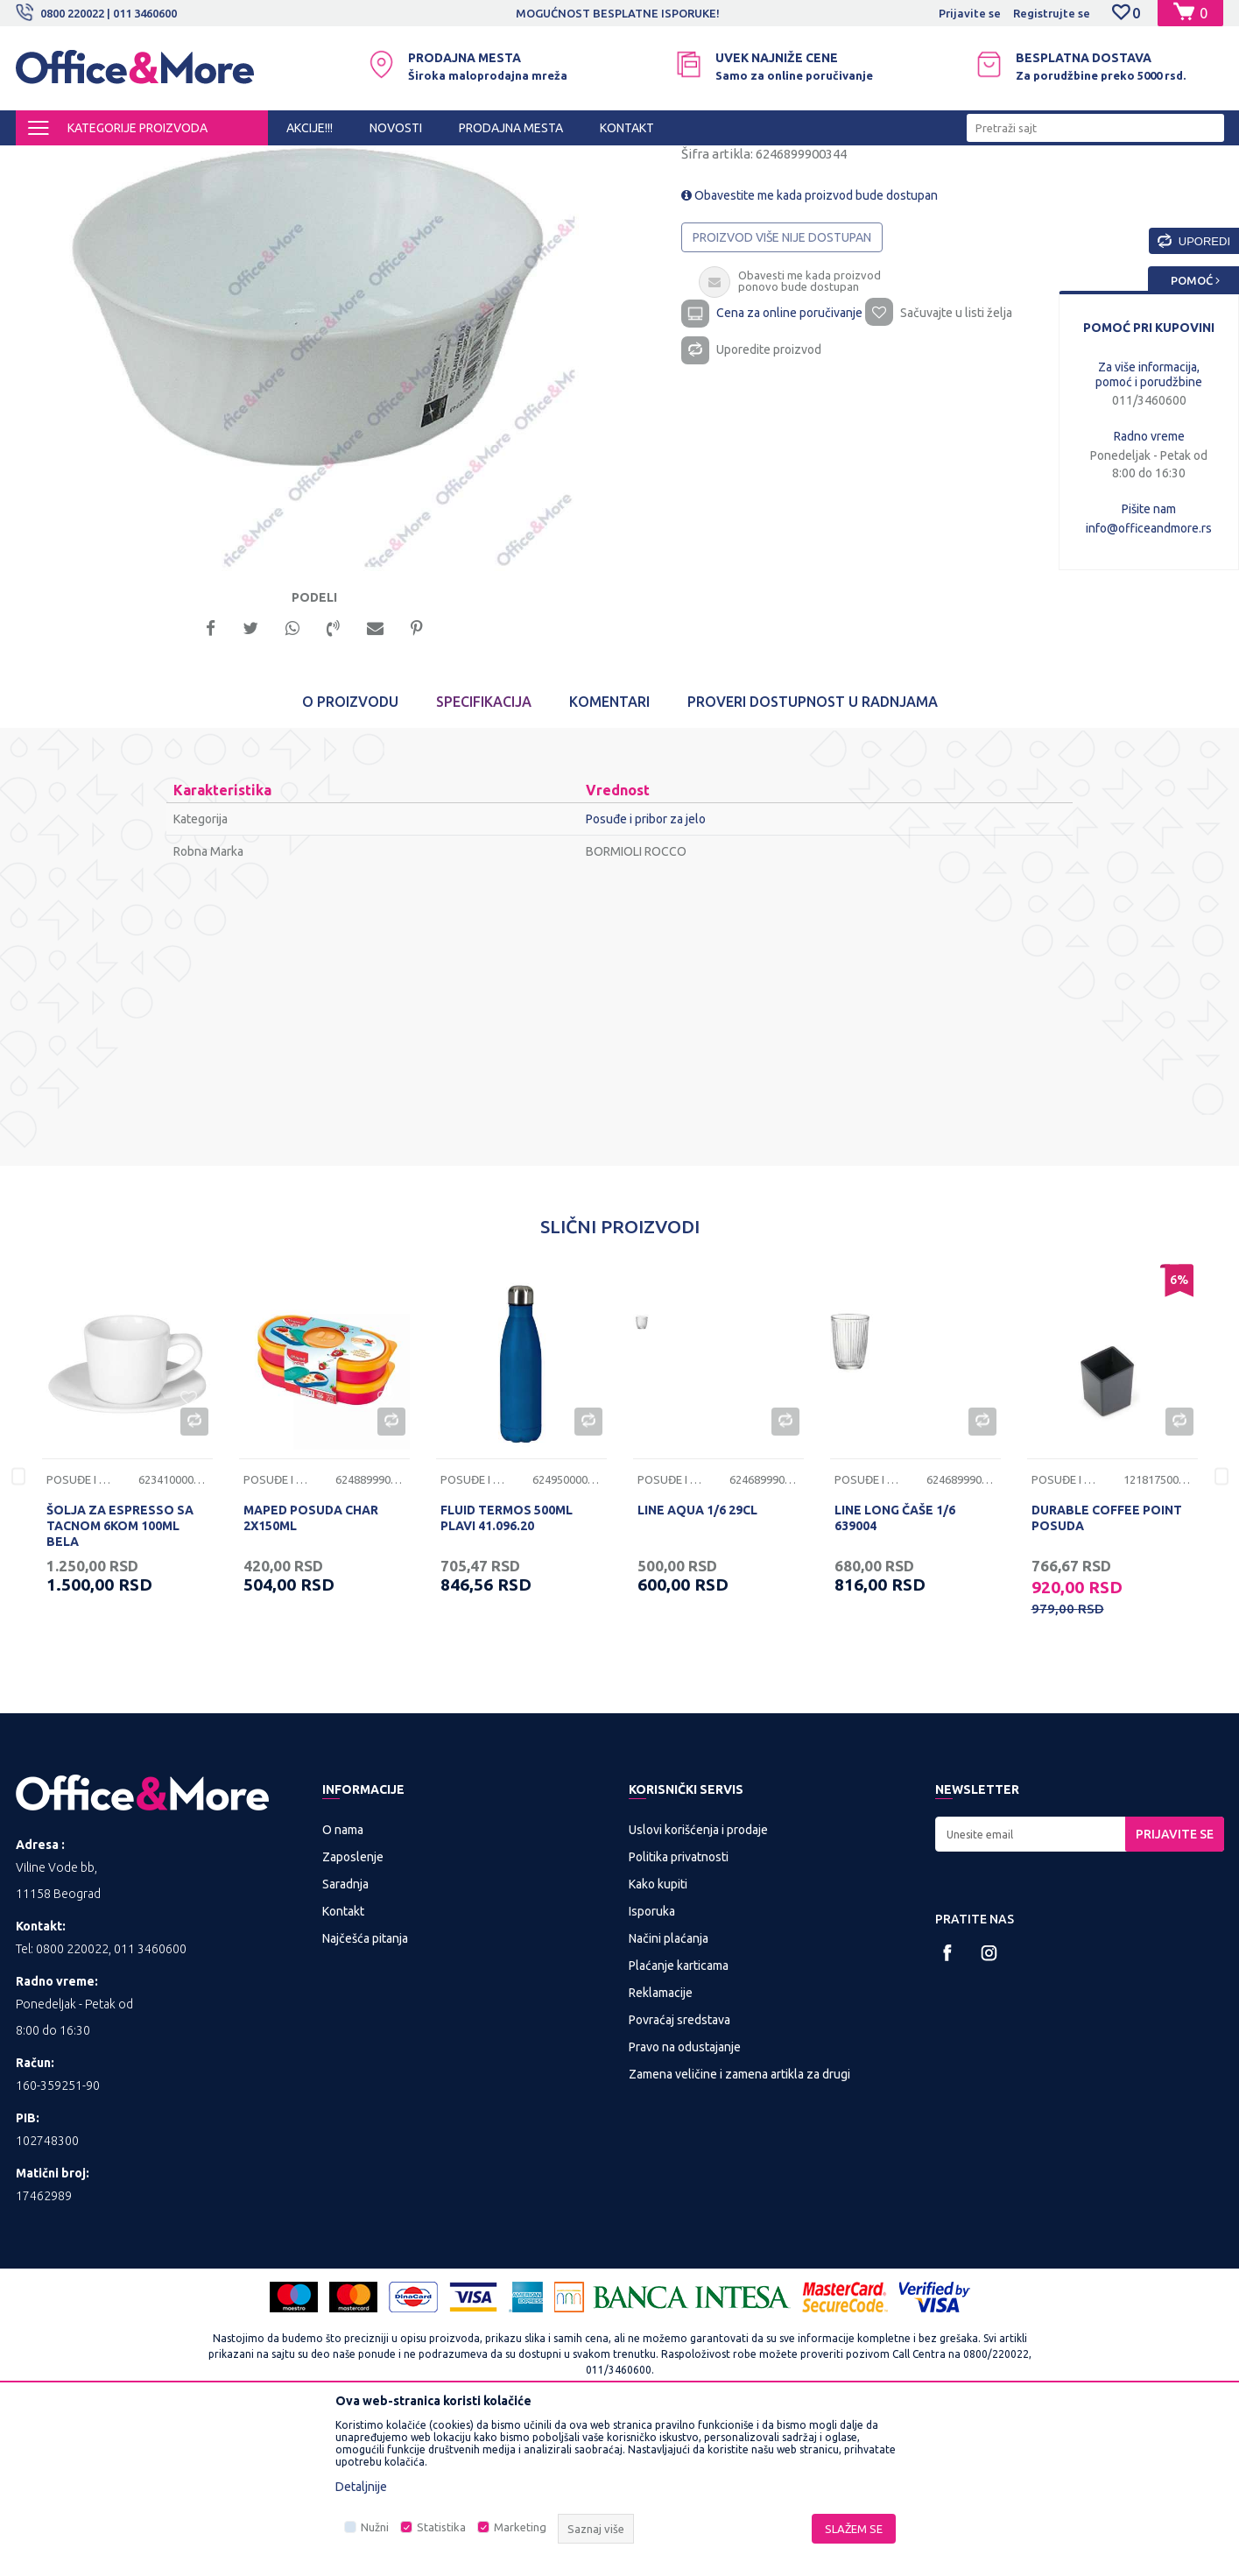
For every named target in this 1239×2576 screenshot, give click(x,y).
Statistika (441, 2527)
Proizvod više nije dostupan (782, 385)
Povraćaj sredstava (679, 2175)
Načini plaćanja (668, 2093)
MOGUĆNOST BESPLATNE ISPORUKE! (618, 13)
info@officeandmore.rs (1149, 528)
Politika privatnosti (679, 2012)
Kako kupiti (658, 2039)
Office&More (49, 161)
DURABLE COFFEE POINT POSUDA (1106, 1673)
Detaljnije (361, 2487)
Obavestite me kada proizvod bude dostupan (809, 343)
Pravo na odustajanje (685, 2202)
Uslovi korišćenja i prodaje (698, 1985)
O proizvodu (350, 857)
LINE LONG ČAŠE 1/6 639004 (894, 1673)
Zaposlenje (353, 2012)
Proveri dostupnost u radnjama (812, 857)
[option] (619, 13)
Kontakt (343, 2066)
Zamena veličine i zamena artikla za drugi (739, 2229)
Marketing (520, 2527)
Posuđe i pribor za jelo (296, 161)
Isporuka (652, 2066)
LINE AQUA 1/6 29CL (697, 1665)
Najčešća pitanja (365, 2093)
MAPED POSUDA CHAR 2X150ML (310, 1673)
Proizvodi (120, 161)
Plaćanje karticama (679, 2121)
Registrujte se (1051, 13)
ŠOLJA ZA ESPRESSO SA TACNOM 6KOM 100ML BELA (120, 1681)
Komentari (609, 857)
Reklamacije (661, 2148)
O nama (342, 1985)
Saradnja (345, 2039)
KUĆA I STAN (192, 161)
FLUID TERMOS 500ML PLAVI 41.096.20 (506, 1673)
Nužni (375, 2527)
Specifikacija (484, 857)
